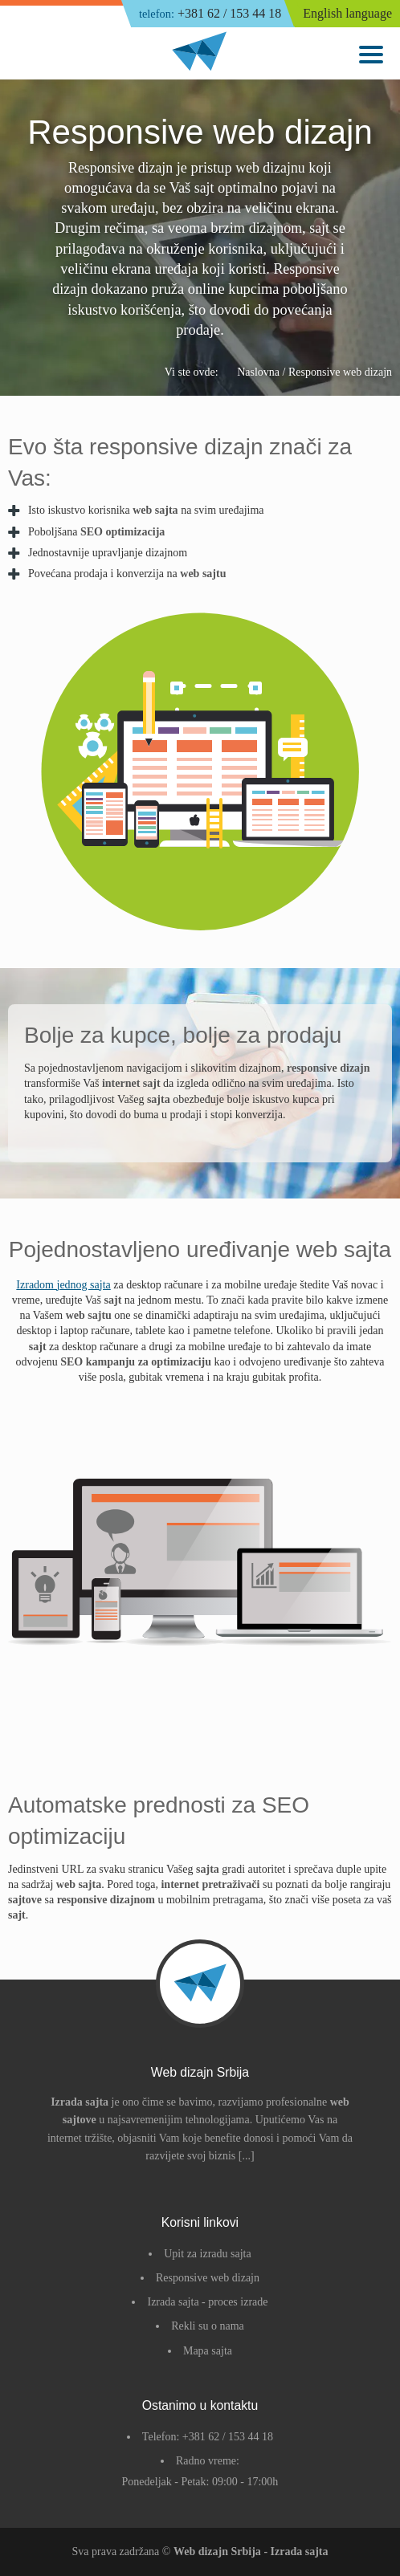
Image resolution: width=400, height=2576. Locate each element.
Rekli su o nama (207, 2326)
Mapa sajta (207, 2351)
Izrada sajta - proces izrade (207, 2302)
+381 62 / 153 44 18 (210, 13)
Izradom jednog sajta (63, 1285)
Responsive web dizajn (207, 2278)
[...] (247, 2156)
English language (347, 13)
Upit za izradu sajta (207, 2254)
